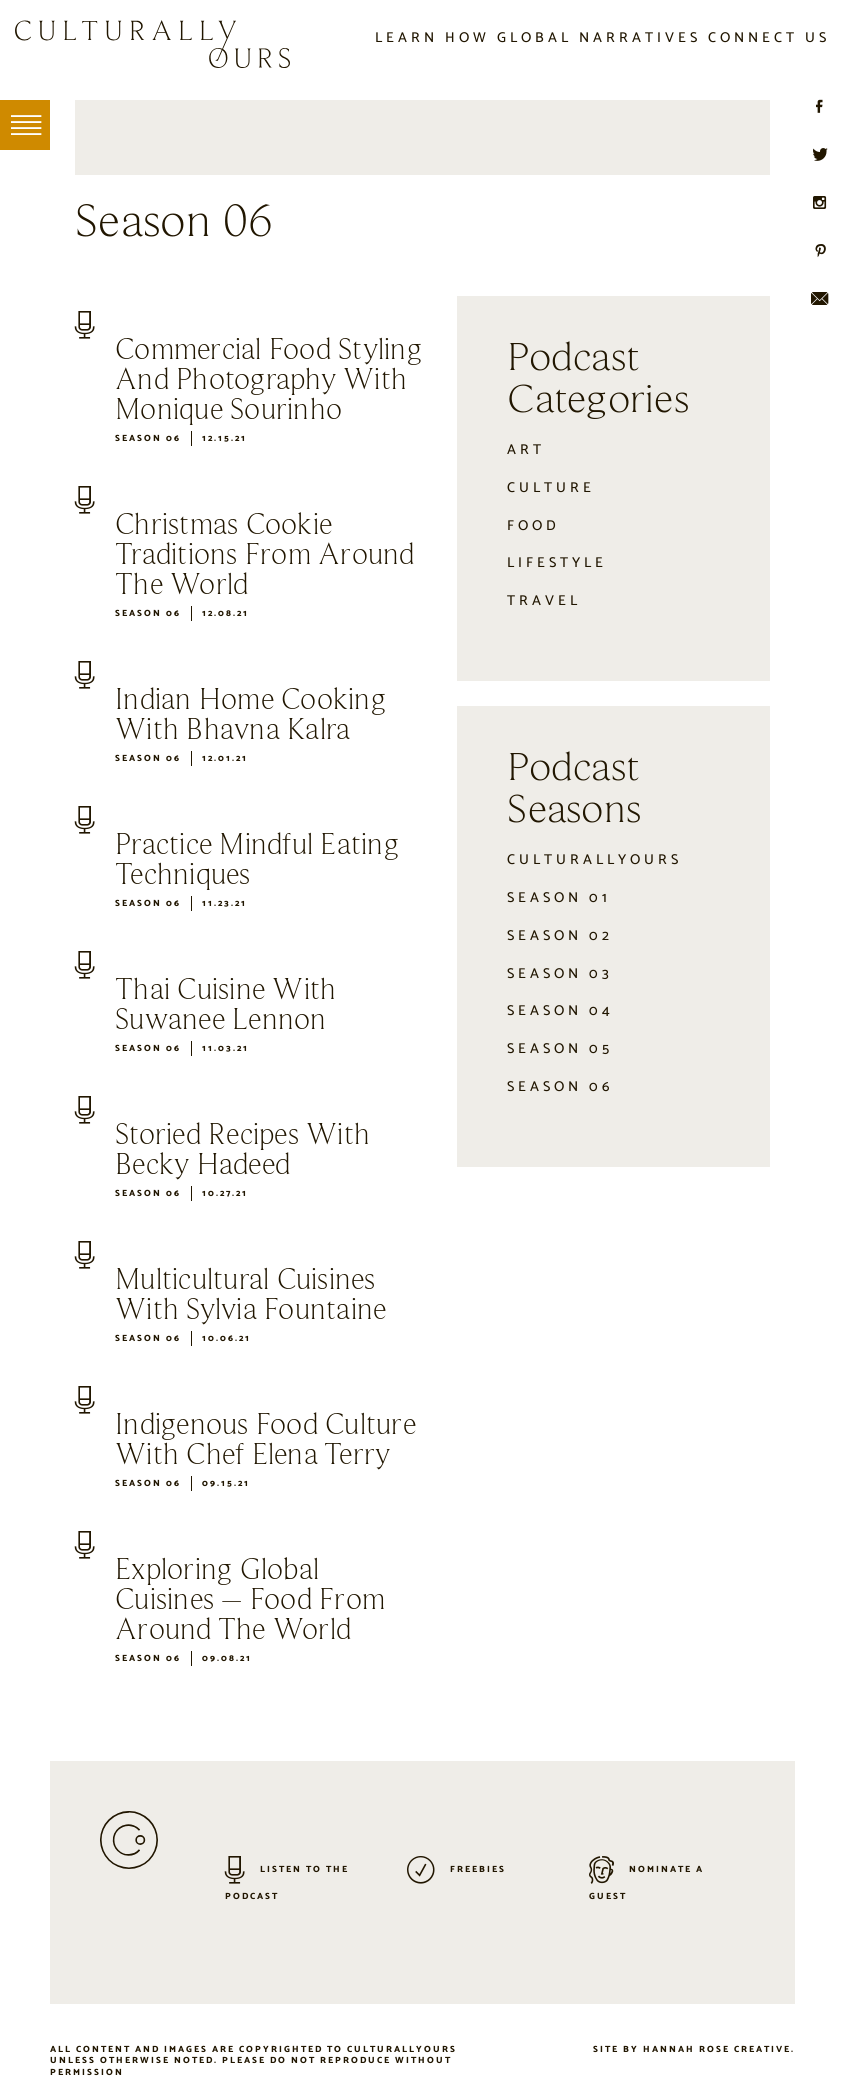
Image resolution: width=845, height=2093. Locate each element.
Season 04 (560, 1011)
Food (533, 526)
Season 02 (560, 936)
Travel (544, 601)
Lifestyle (557, 563)
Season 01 (559, 898)
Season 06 (148, 438)
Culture (551, 488)
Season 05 (560, 1049)
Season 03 (560, 974)
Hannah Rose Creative (717, 2049)
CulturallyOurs (594, 860)
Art (526, 450)
